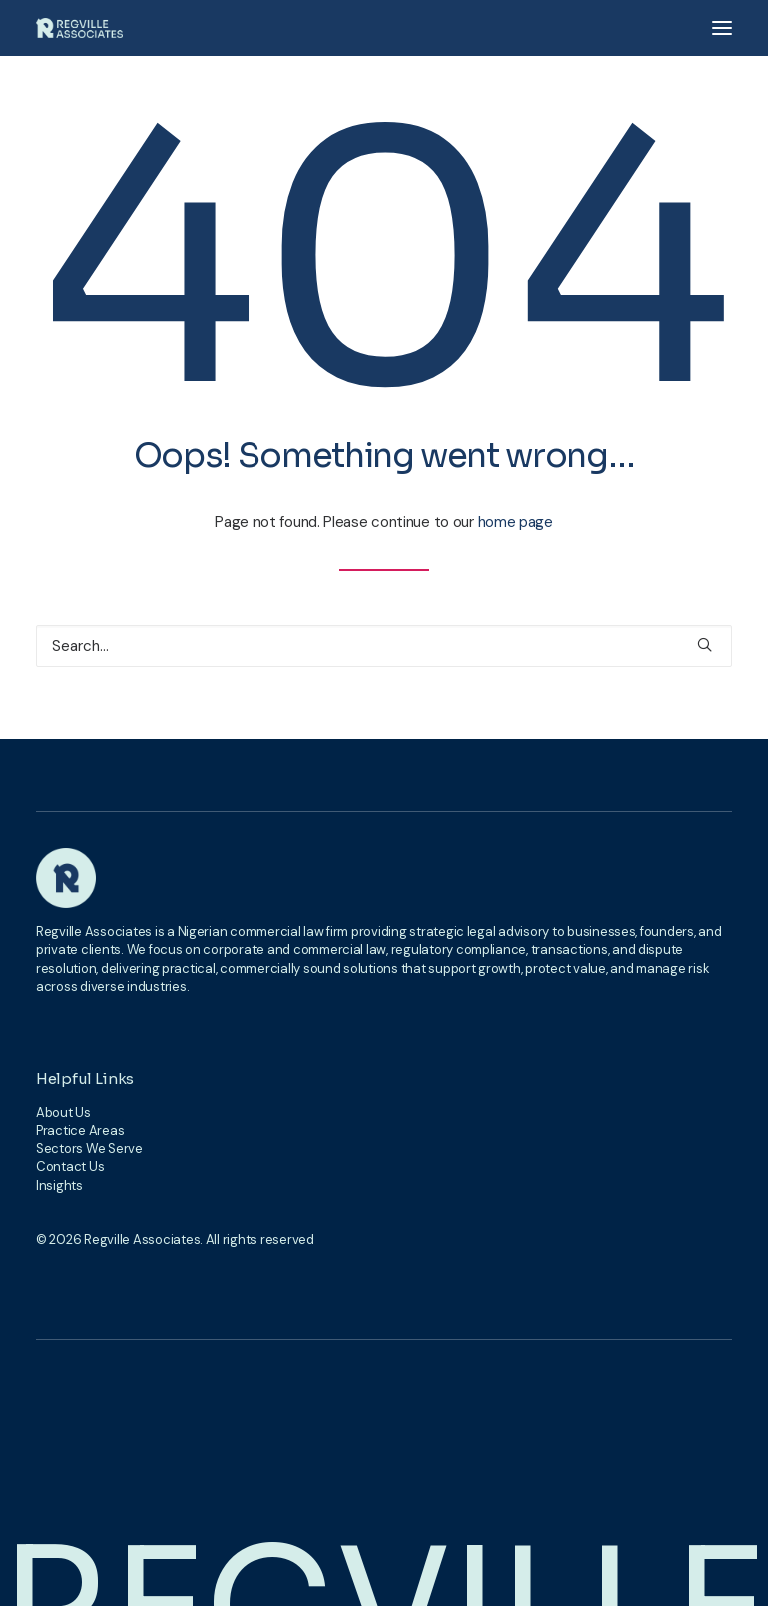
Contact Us (70, 1166)
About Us (63, 1112)
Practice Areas (80, 1130)
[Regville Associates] (79, 28)
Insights (59, 1185)
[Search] (384, 646)
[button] (722, 28)
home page (515, 522)
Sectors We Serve (89, 1148)
